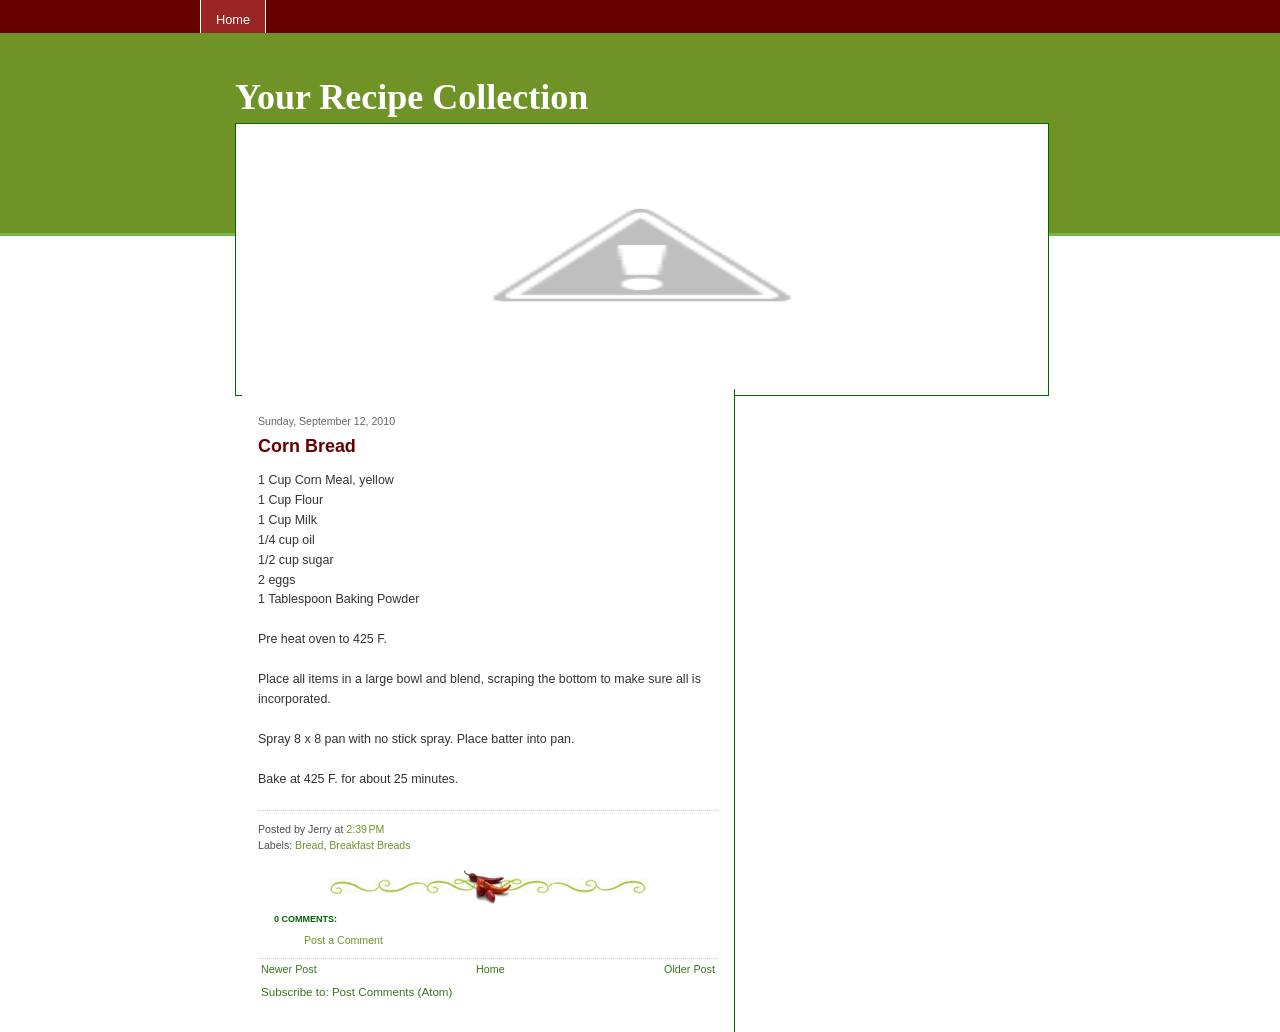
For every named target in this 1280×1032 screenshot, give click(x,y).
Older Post (689, 969)
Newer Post (289, 969)
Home (233, 19)
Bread (309, 845)
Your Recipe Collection (411, 97)
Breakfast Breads (369, 845)
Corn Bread (307, 446)
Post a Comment (343, 940)
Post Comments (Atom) (392, 991)
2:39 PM (365, 829)
